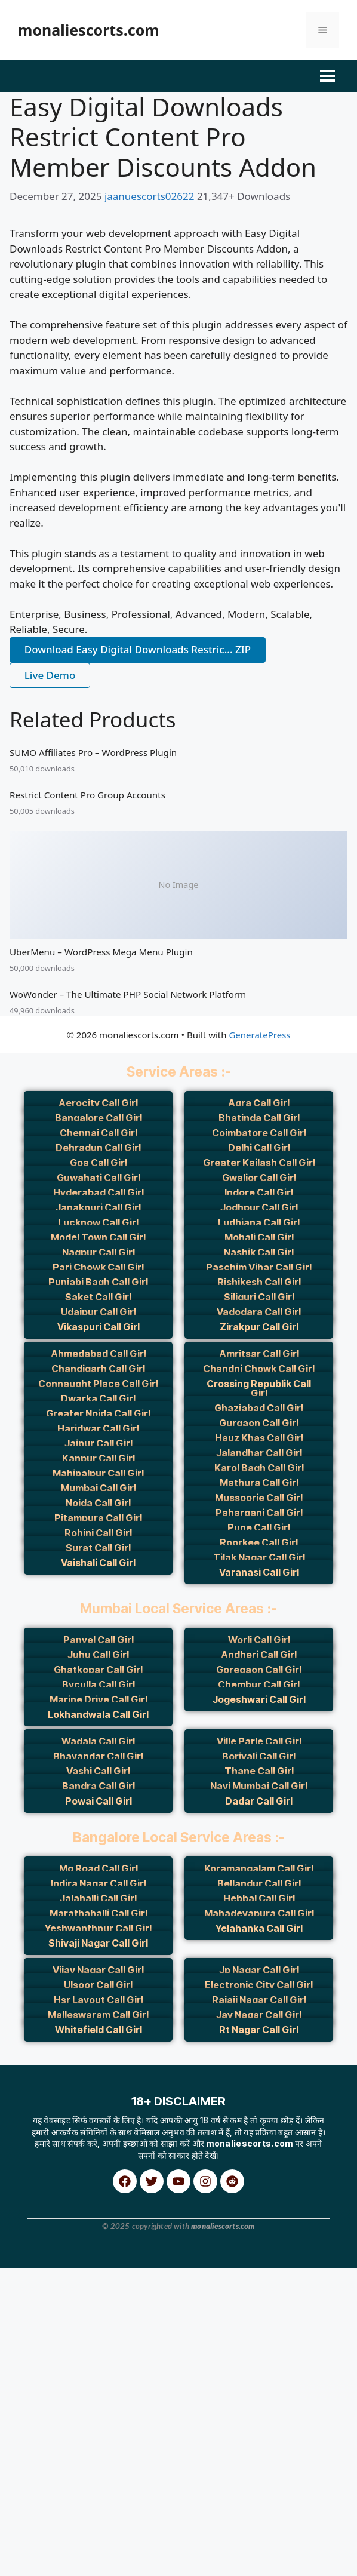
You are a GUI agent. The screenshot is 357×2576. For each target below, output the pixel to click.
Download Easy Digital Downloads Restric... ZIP (137, 649)
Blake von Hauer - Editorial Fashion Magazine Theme (257, 2283)
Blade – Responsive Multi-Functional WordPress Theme (162, 2283)
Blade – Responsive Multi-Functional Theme (132, 2283)
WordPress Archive (24, 2283)
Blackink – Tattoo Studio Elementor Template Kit (75, 2283)
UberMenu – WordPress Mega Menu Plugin (101, 952)
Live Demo (49, 675)
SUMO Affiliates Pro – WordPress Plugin (93, 752)
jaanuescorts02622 (150, 196)
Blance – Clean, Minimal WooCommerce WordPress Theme (291, 2283)
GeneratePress (259, 1035)
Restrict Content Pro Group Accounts (87, 795)
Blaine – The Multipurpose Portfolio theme (228, 2283)
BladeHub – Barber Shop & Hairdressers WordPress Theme (196, 2283)
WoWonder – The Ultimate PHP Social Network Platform (128, 994)
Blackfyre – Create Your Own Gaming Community (46, 2283)
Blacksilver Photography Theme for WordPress (104, 2283)
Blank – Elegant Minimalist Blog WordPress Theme (324, 2283)
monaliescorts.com (88, 30)
